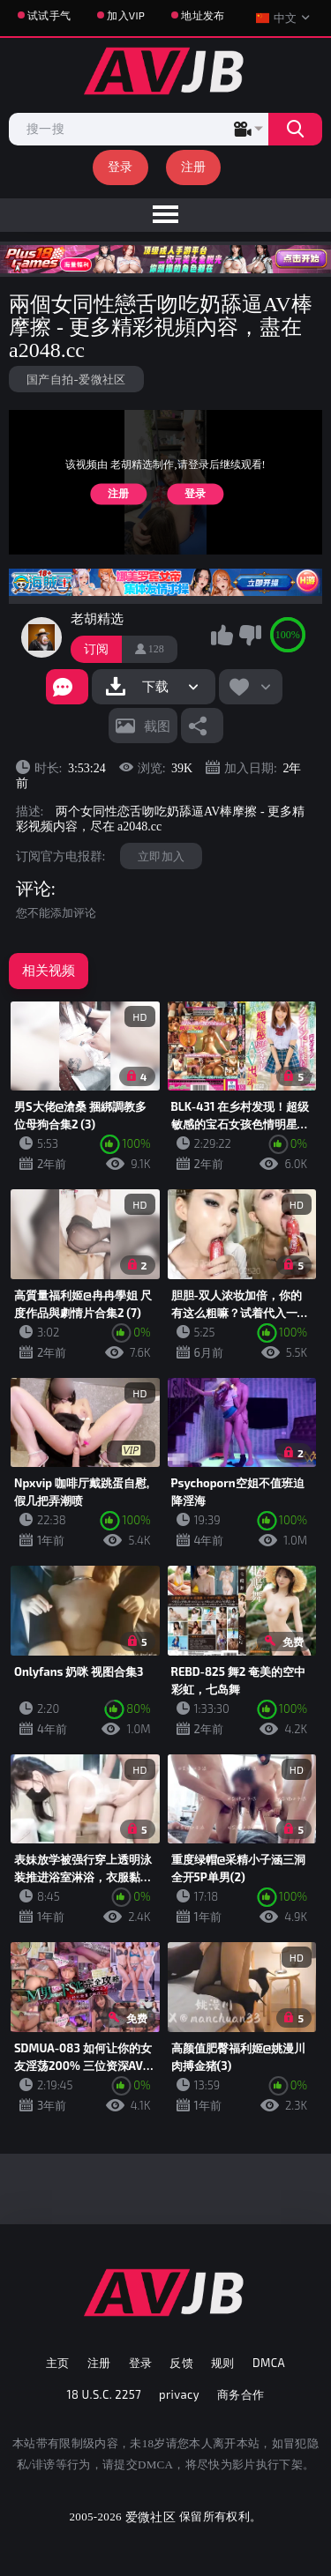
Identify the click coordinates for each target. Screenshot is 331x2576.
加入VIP (126, 15)
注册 (194, 166)
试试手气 (49, 15)
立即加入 (161, 856)
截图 (157, 725)
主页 (58, 2363)
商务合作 (241, 2394)
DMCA (268, 2363)
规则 (223, 2363)
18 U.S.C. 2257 (104, 2394)
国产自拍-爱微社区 (76, 379)
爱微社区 (150, 2516)
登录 (120, 166)
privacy (179, 2394)
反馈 (181, 2363)
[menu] (165, 215)
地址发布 (202, 15)
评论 (33, 888)
